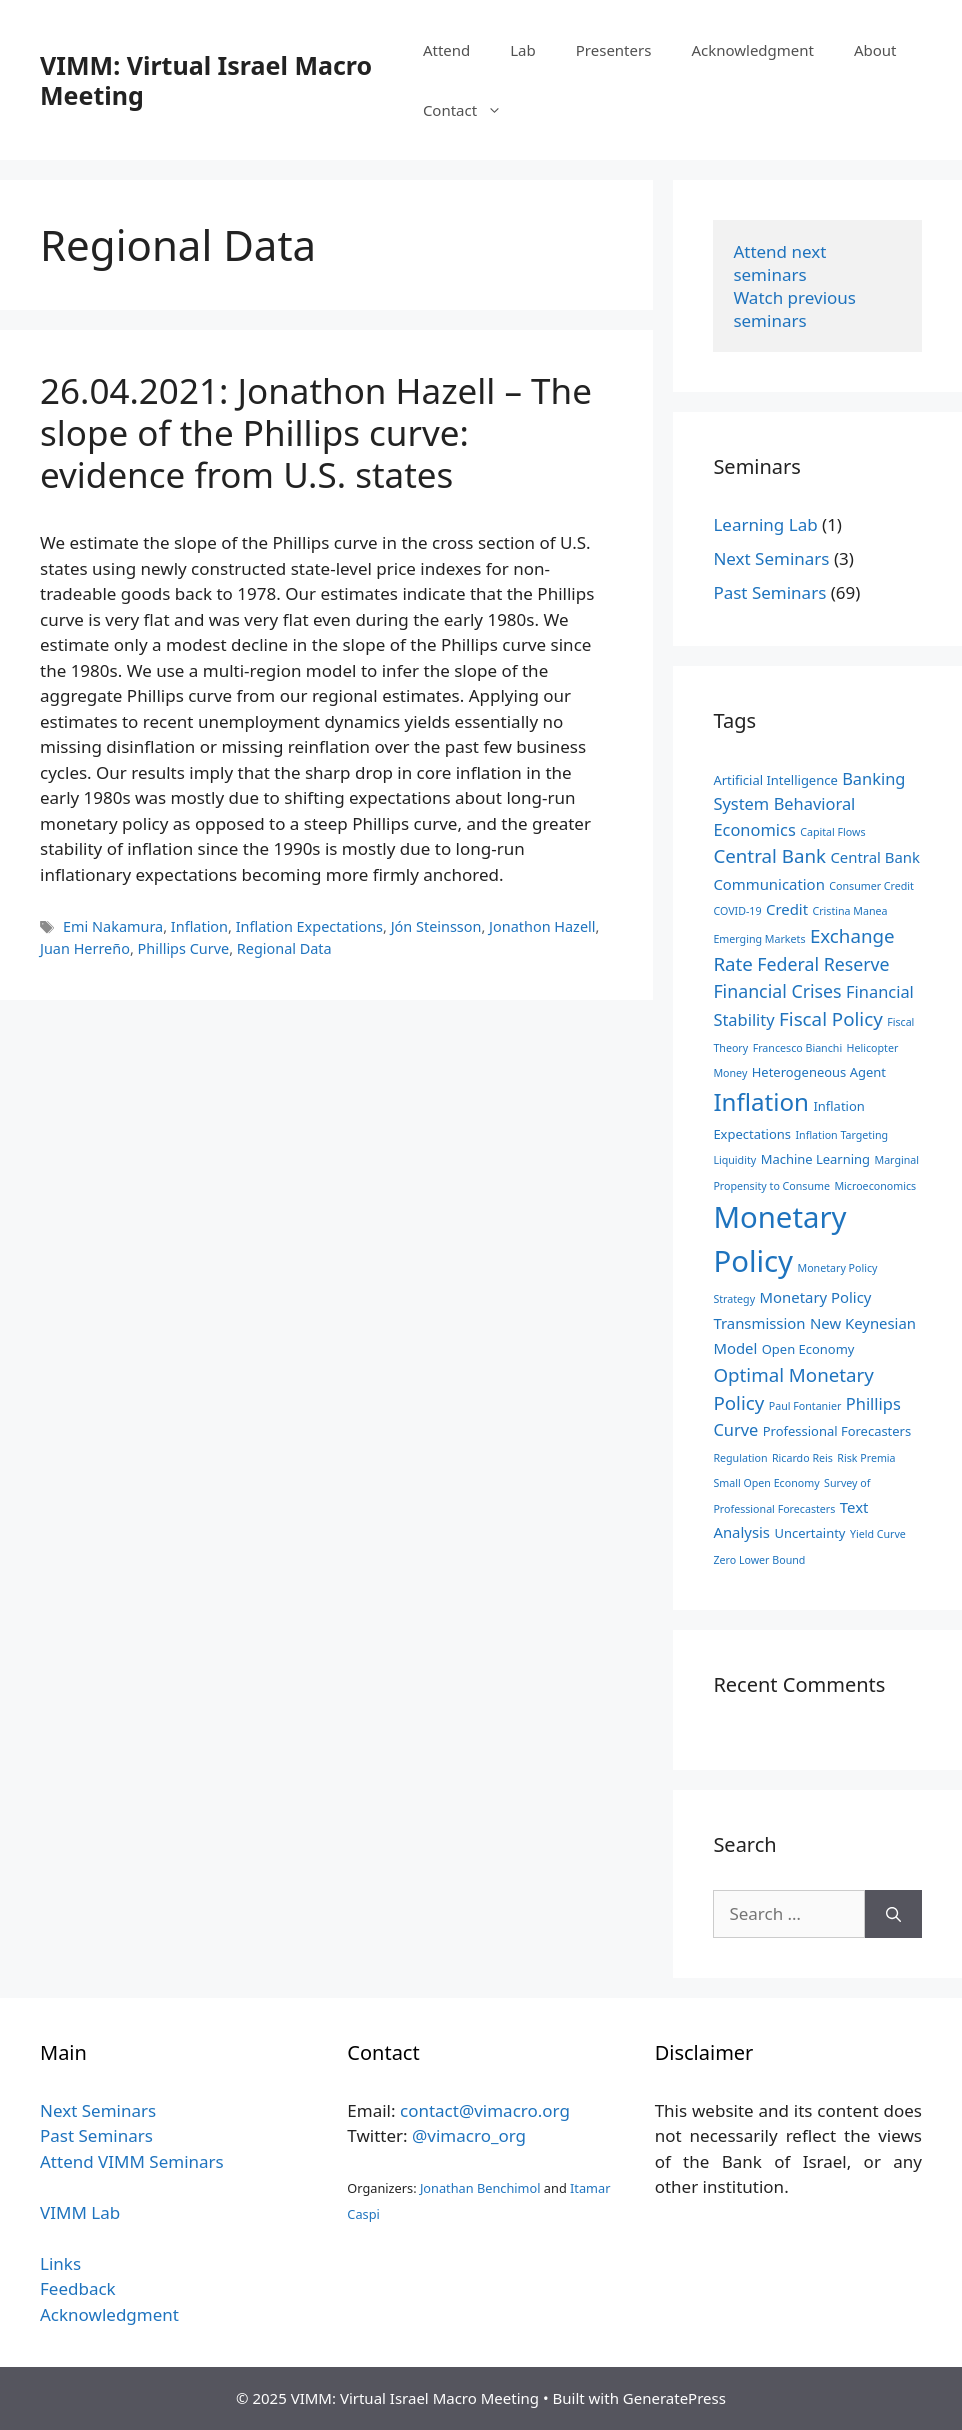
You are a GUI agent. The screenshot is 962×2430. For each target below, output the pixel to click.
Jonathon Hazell (542, 926)
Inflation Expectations (309, 926)
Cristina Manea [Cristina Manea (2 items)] (849, 911)
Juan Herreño (85, 948)
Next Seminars (771, 558)
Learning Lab (765, 524)
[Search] (893, 1914)
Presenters (614, 50)
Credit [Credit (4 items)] (787, 909)
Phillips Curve (184, 948)
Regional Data (284, 948)
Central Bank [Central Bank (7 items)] (769, 855)
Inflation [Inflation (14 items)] (761, 1101)
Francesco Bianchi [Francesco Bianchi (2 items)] (798, 1048)
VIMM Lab (80, 2212)
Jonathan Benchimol (480, 2188)
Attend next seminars (781, 263)
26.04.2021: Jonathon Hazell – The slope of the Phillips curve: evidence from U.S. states (316, 432)
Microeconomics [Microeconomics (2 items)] (875, 1186)
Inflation (199, 926)
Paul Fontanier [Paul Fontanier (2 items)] (805, 1406)
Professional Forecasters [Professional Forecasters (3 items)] (837, 1431)
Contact (472, 110)
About (875, 50)
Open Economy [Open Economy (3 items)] (808, 1349)
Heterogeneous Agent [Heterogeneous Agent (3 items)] (819, 1072)
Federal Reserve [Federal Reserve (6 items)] (823, 964)
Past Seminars (769, 592)
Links (60, 2263)
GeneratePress (674, 2398)
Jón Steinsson (436, 926)
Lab (523, 50)
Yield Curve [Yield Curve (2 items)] (878, 1534)
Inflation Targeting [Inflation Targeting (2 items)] (841, 1135)
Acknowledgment (752, 50)
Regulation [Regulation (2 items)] (740, 1458)
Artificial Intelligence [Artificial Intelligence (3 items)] (775, 780)
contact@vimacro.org (485, 2110)
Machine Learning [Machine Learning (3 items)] (815, 1159)
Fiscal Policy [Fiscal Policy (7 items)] (831, 1018)
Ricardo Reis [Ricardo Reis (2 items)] (802, 1458)
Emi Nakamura (113, 926)
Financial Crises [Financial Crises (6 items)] (777, 991)
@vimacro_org (469, 2135)
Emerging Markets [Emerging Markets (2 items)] (759, 939)
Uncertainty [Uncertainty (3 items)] (809, 1533)
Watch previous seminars (796, 309)
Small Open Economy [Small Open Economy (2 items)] (766, 1483)
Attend (446, 50)
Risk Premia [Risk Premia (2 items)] (866, 1458)
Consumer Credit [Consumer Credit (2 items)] (871, 886)
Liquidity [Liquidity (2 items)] (734, 1160)
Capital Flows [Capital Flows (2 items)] (832, 832)
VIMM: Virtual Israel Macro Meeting (206, 80)
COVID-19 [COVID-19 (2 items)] (737, 911)
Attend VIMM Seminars (132, 2161)
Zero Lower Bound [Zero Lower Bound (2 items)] (759, 1560)
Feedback (78, 2288)
